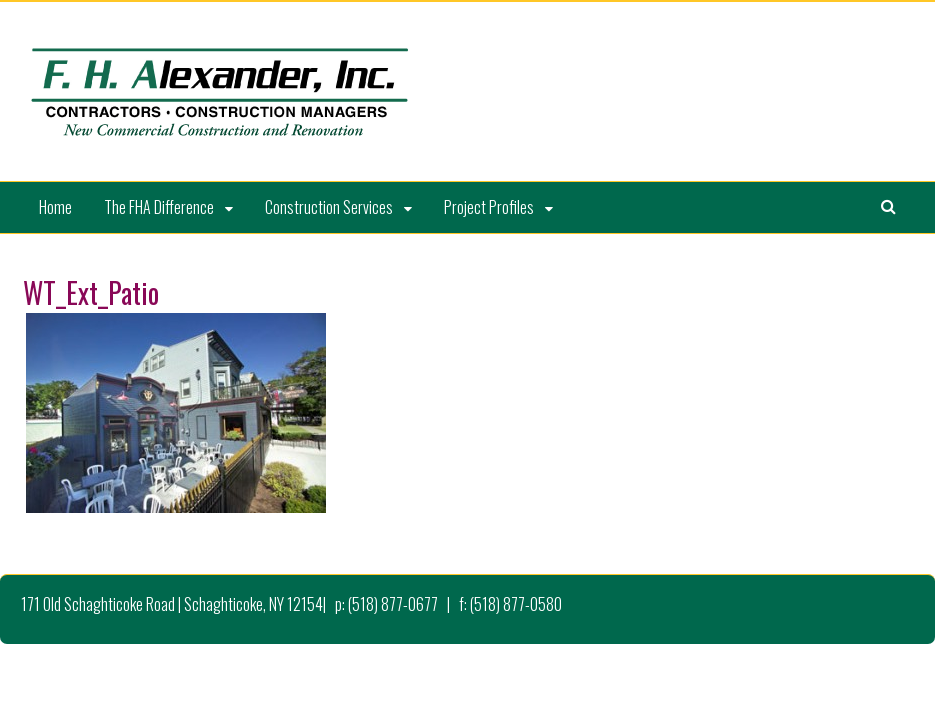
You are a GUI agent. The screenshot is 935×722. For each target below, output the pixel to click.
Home (55, 207)
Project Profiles (489, 207)
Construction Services (329, 207)
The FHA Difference (159, 207)
